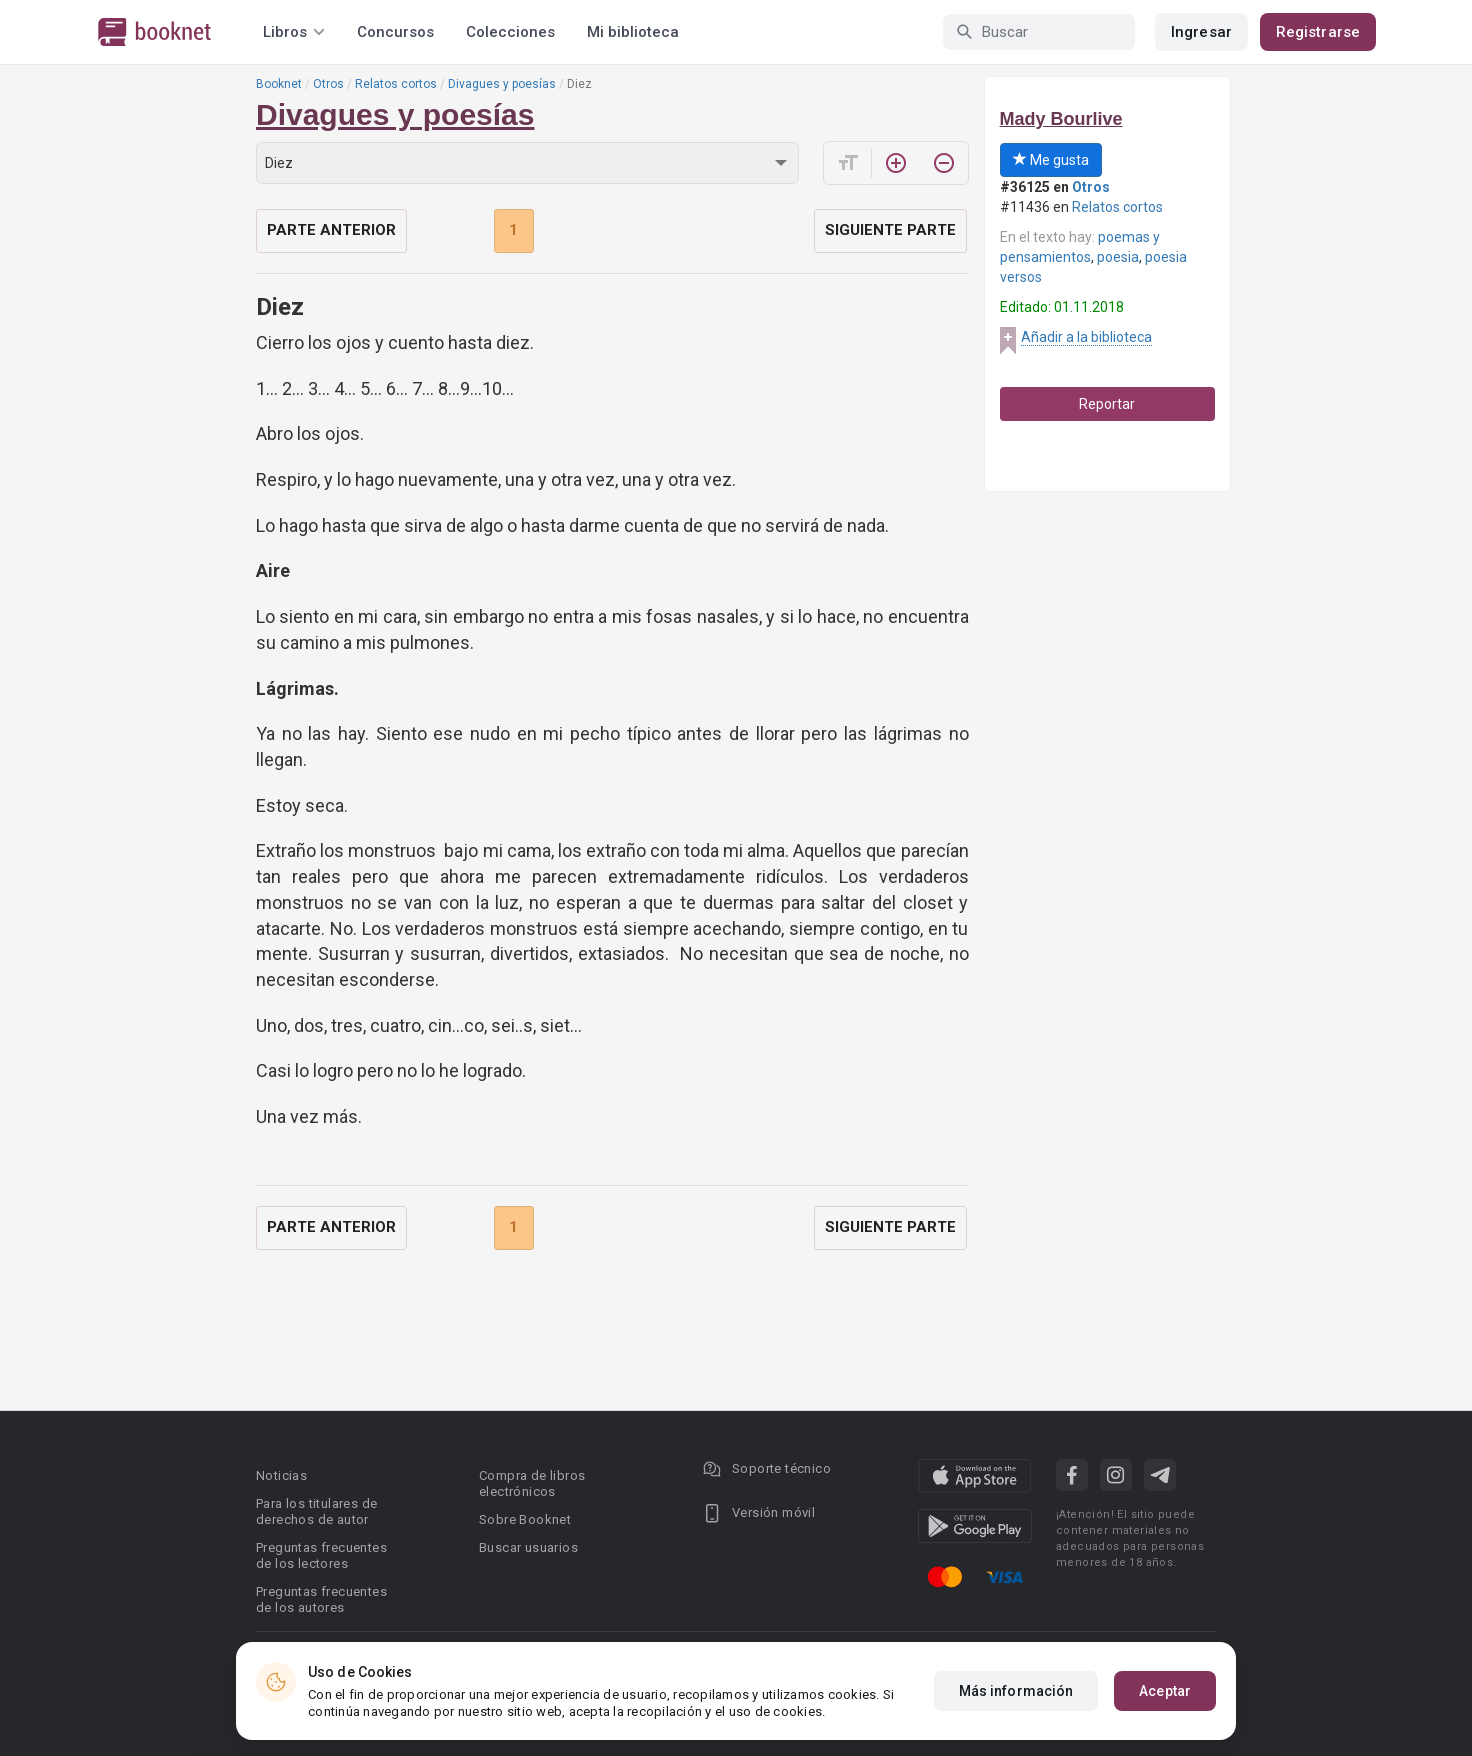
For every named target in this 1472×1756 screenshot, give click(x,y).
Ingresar (1201, 32)
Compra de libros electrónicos (532, 1483)
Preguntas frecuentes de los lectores (321, 1555)
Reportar (1107, 404)
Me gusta (1051, 160)
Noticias (281, 1475)
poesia (1118, 257)
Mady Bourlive (1061, 119)
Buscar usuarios (528, 1547)
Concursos (395, 32)
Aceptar (1165, 1691)
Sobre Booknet (525, 1519)
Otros (328, 84)
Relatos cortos (396, 84)
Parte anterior (331, 230)
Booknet (279, 84)
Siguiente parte (890, 230)
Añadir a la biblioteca (1086, 337)
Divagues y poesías (502, 84)
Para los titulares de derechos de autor (316, 1511)
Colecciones (510, 32)
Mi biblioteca (633, 32)
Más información (1016, 1691)
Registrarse (1318, 32)
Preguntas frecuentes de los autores (321, 1599)
